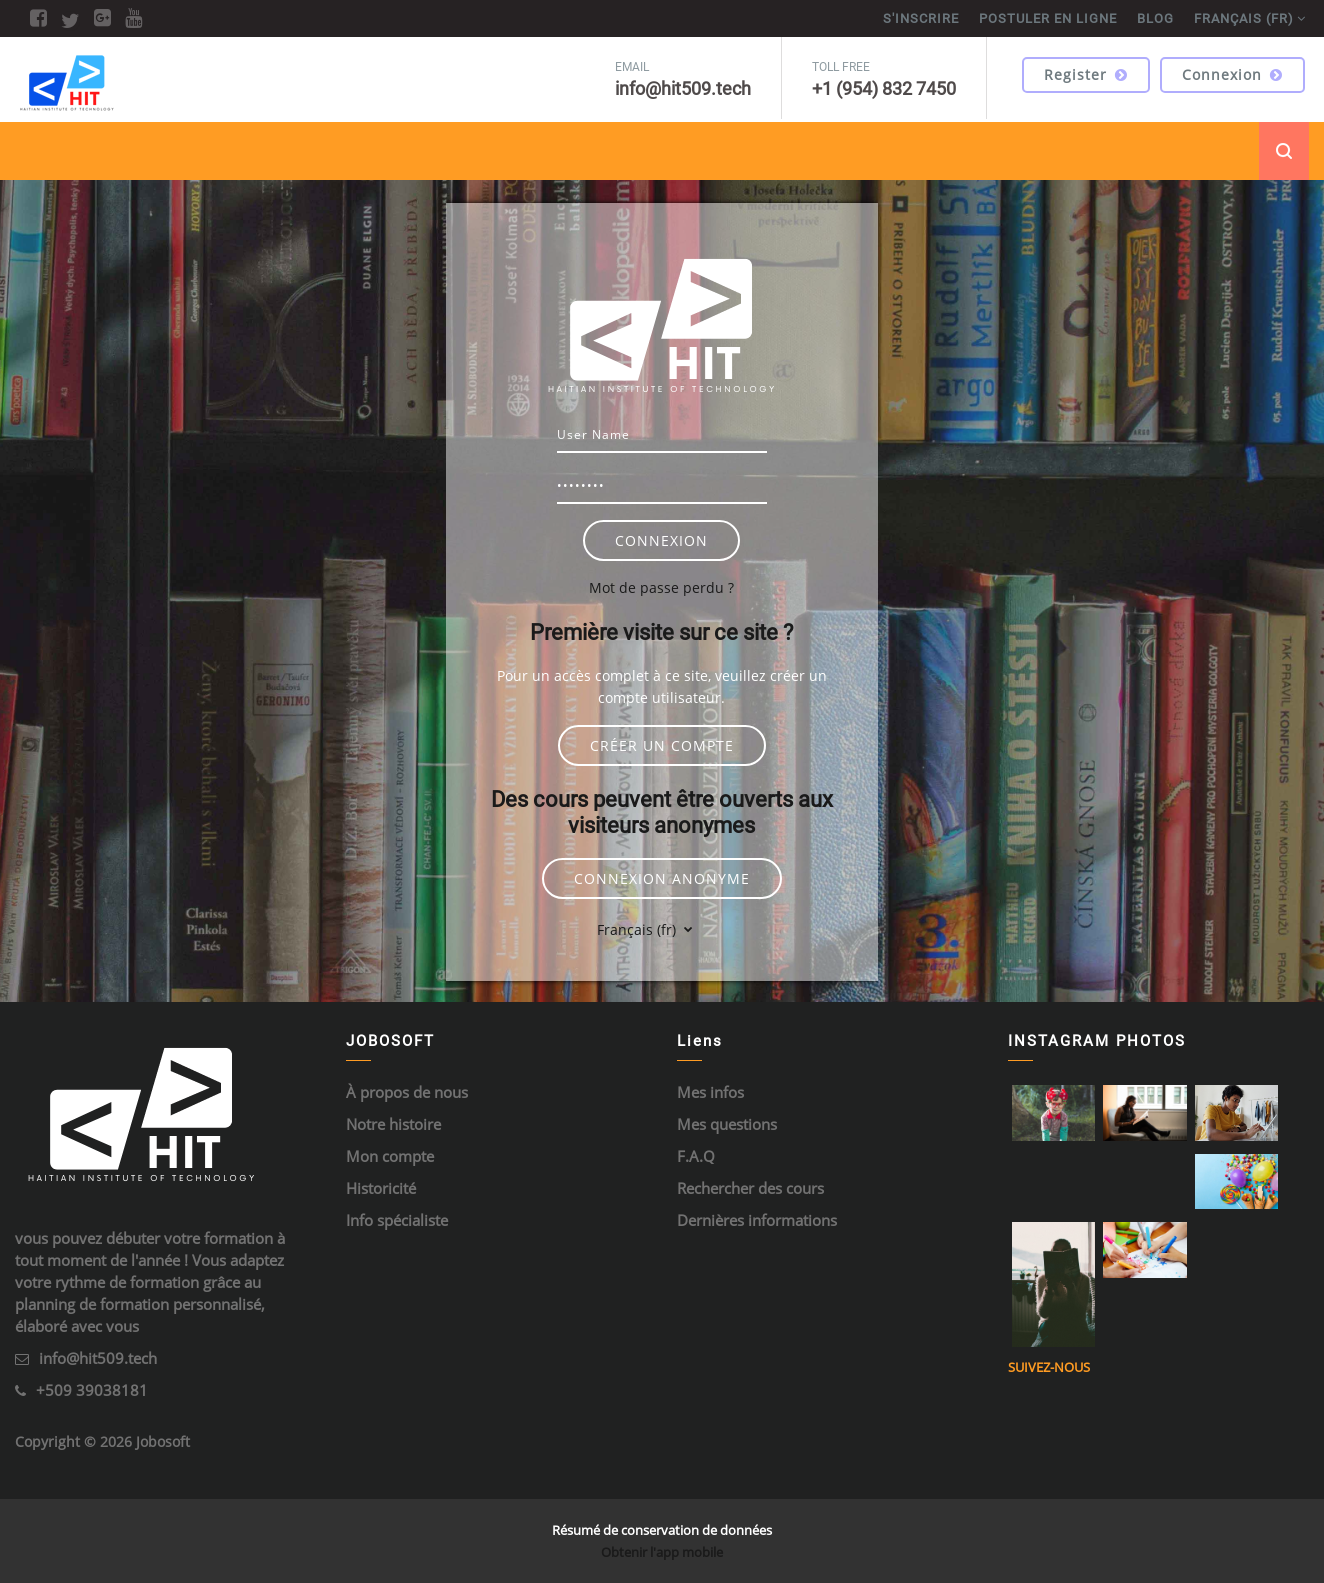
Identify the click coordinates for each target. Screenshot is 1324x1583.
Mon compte (390, 1156)
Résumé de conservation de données (662, 1530)
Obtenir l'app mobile (662, 1552)
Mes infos (710, 1092)
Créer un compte (662, 745)
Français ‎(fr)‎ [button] (638, 929)
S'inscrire (921, 18)
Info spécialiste (397, 1220)
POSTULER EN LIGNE (1048, 18)
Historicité (381, 1188)
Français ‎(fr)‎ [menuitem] (1244, 18)
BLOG (1155, 18)
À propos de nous (407, 1092)
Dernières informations (757, 1220)
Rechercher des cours (750, 1188)
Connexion (1232, 74)
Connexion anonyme (662, 878)
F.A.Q (696, 1156)
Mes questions (727, 1124)
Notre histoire (393, 1124)
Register (1086, 74)
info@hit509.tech (98, 1358)
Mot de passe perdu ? (661, 587)
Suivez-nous (1049, 1367)
